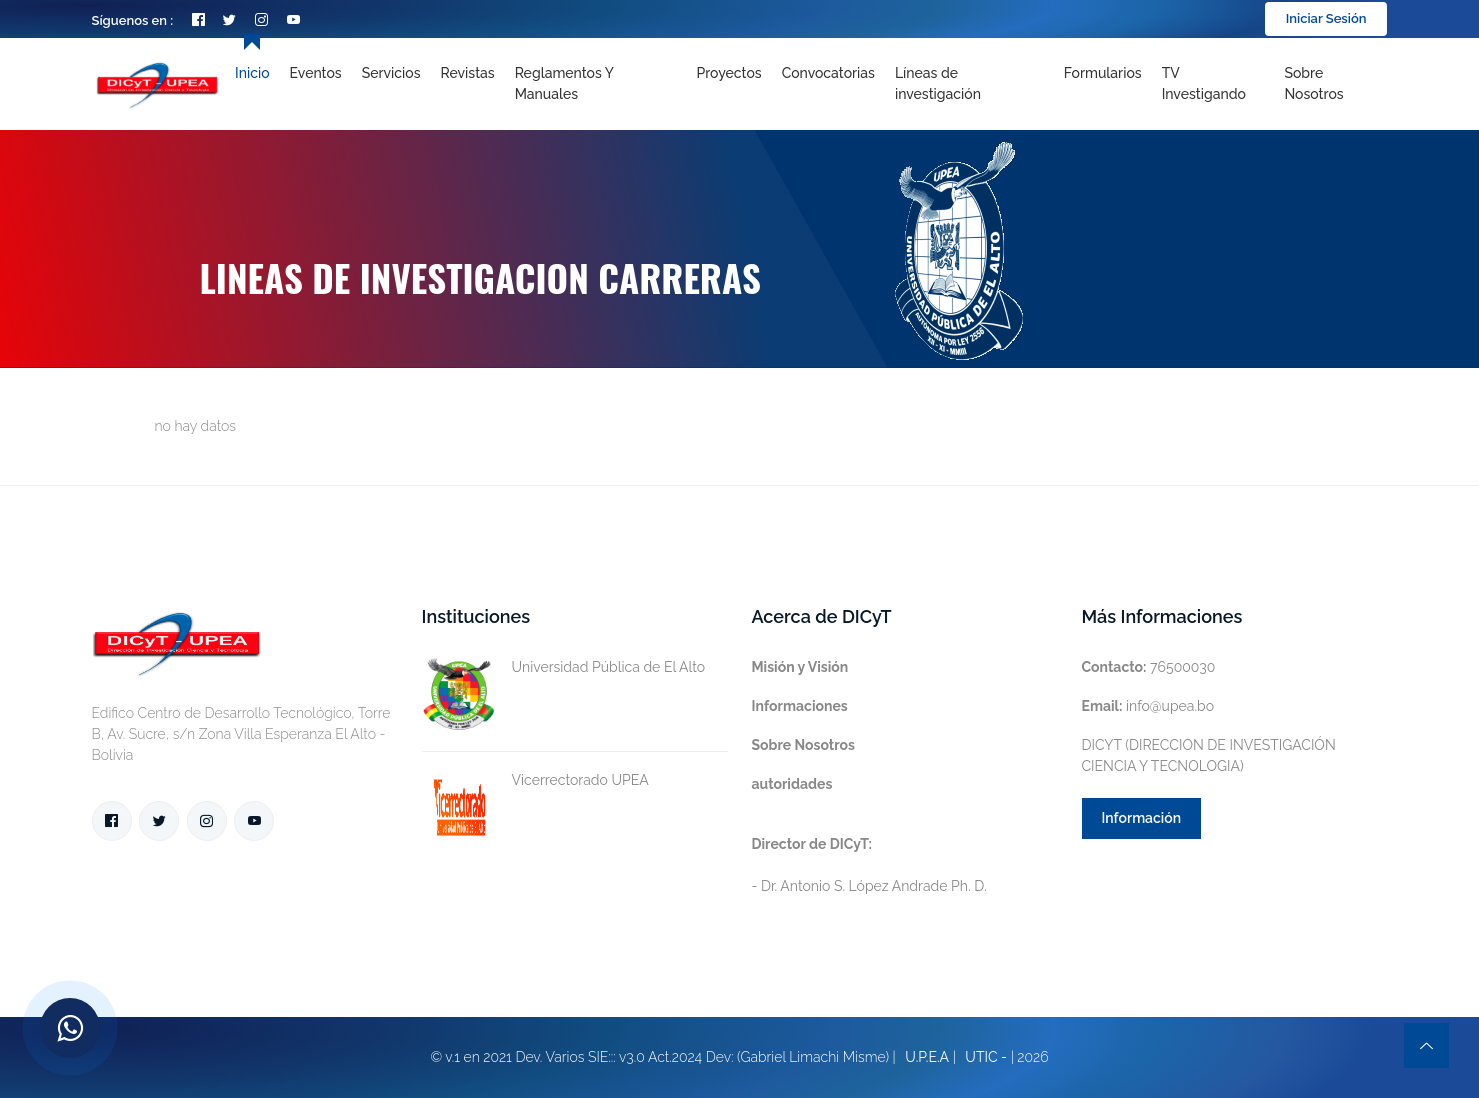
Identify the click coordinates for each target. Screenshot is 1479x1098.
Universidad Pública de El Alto (564, 667)
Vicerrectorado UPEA (535, 780)
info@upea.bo (1148, 706)
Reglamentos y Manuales (564, 83)
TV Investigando (1204, 83)
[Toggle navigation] (969, 84)
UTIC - (986, 1057)
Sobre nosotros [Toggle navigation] (1313, 83)
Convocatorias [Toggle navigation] (828, 73)
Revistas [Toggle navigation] (468, 73)
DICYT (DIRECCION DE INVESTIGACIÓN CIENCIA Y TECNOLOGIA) (1209, 755)
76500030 (1149, 667)
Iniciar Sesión (1326, 18)
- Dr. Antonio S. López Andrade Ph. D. (869, 865)
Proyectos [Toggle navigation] (728, 73)
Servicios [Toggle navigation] (391, 73)
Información (1142, 818)
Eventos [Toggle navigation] (316, 73)
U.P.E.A (927, 1057)
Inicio (252, 73)
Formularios (1103, 73)
